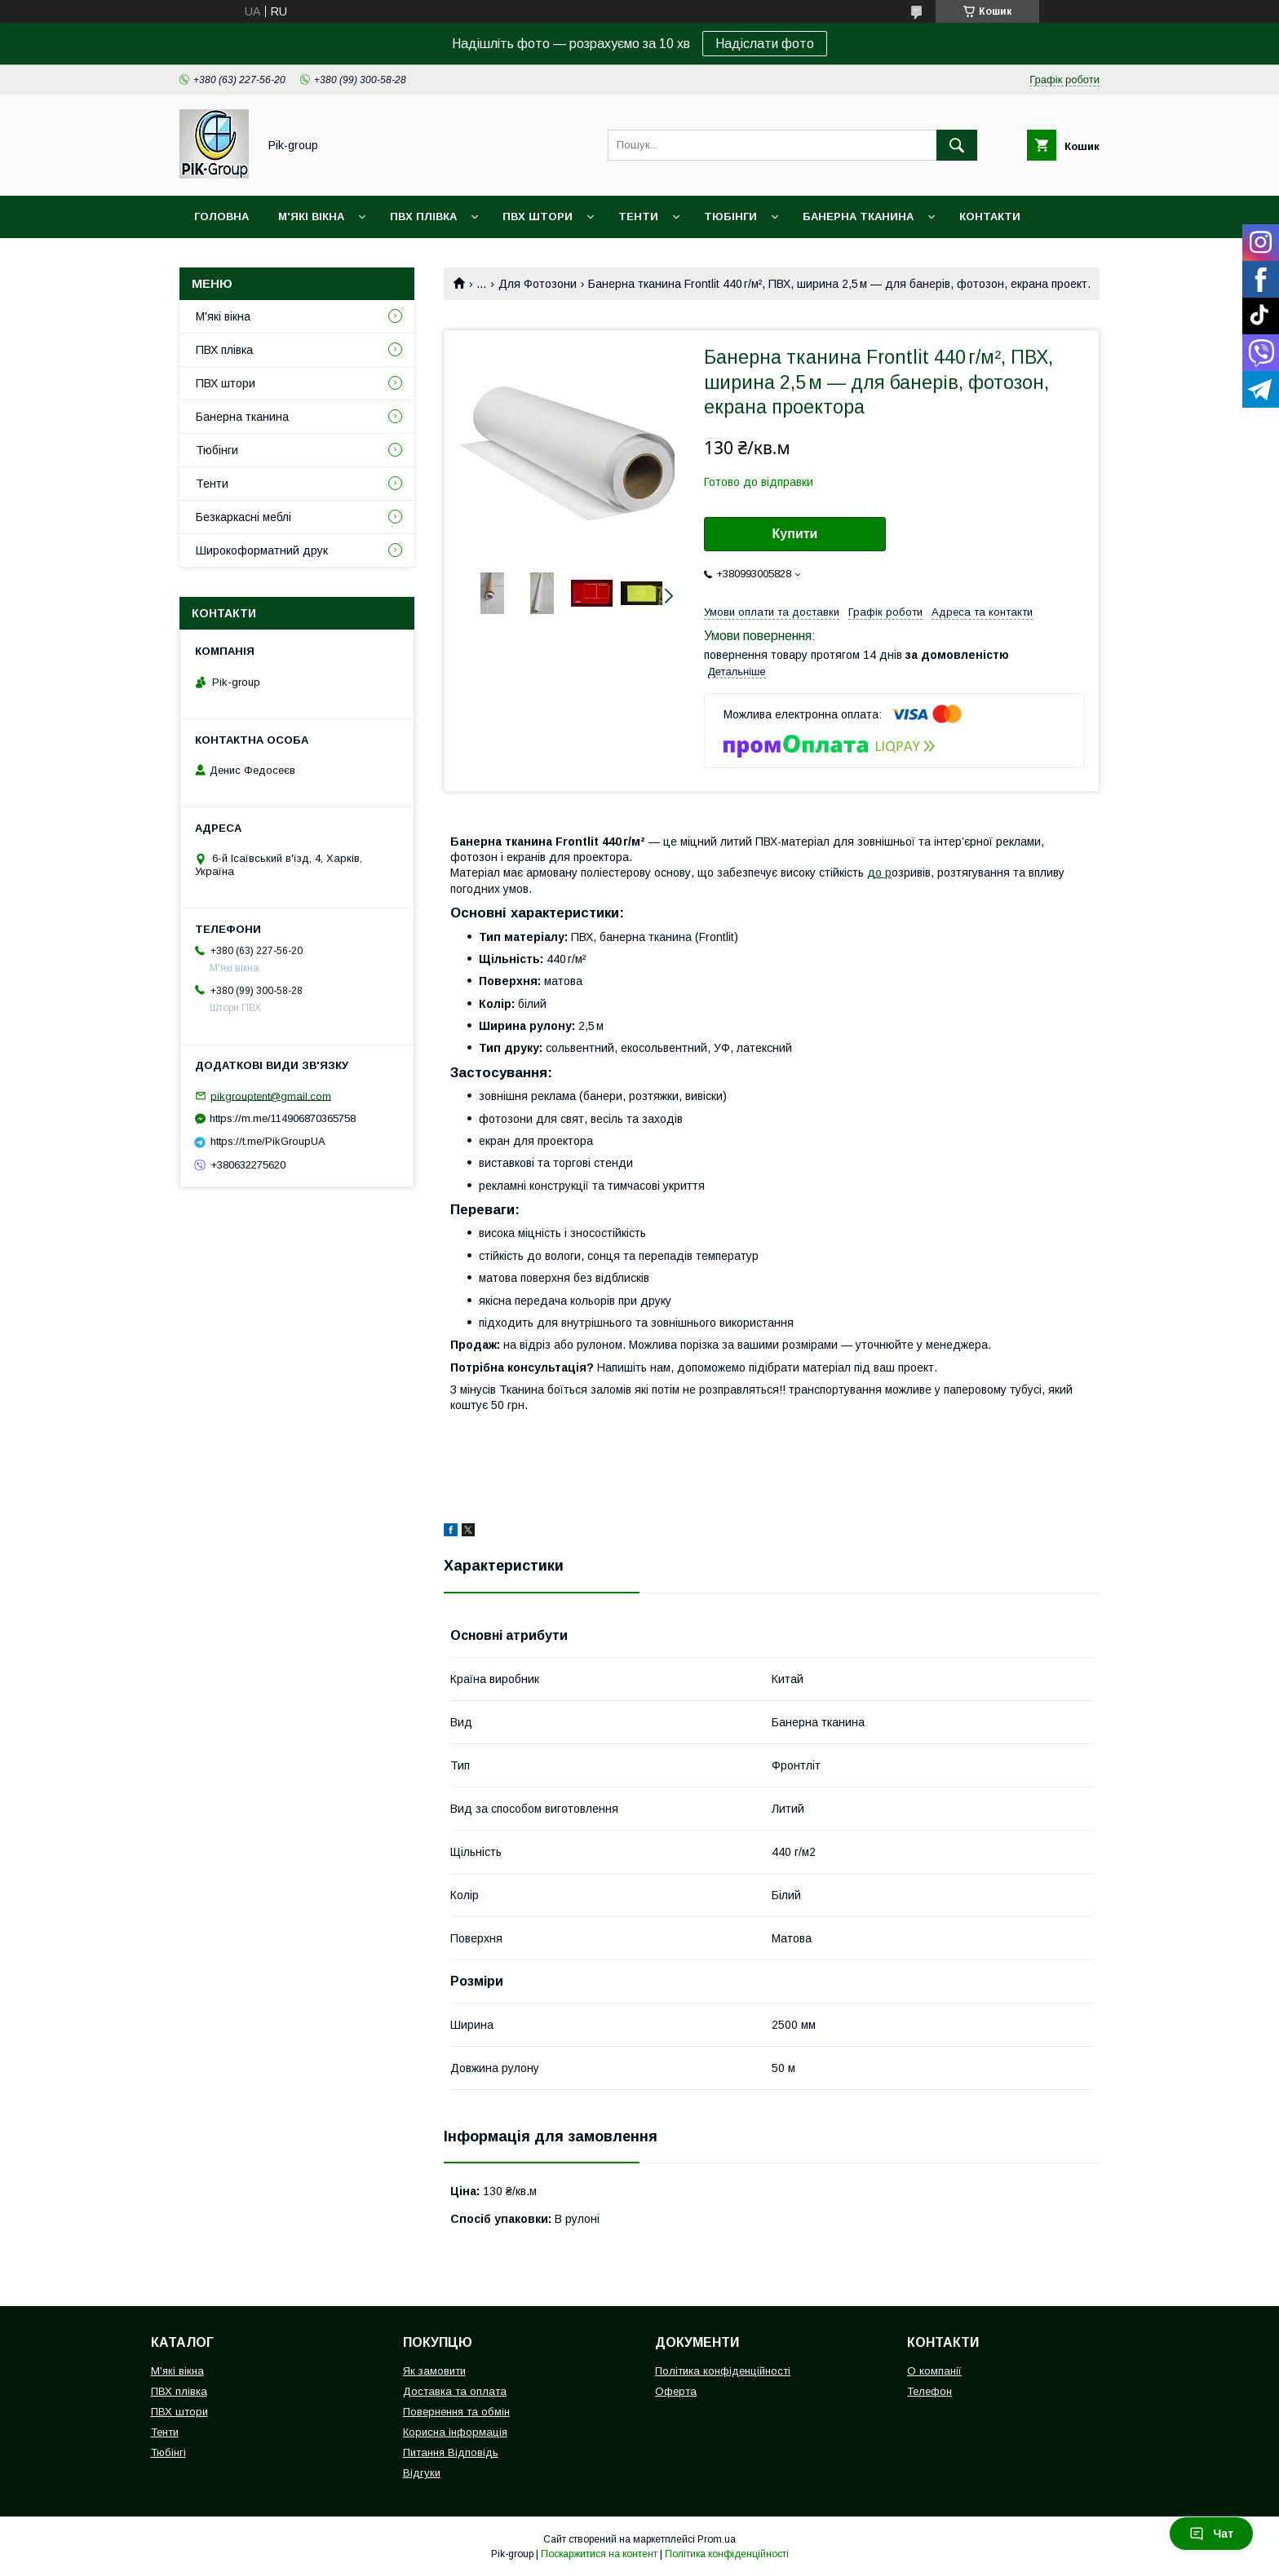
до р (879, 872)
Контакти (989, 216)
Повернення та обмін (456, 2412)
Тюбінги (730, 216)
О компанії (934, 2371)
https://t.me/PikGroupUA (267, 1141)
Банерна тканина (858, 216)
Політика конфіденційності (722, 2371)
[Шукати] (956, 145)
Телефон (929, 2391)
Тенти (638, 216)
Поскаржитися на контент (599, 2554)
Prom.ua (716, 2539)
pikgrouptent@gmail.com (270, 1095)
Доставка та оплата (455, 2391)
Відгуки (421, 2473)
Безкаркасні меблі (243, 517)
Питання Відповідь (450, 2452)
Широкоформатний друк (262, 550)
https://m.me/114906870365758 (283, 1118)
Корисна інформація (455, 2432)
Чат (1211, 2533)
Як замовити (434, 2371)
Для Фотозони (537, 283)
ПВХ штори (537, 216)
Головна (221, 216)
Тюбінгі (168, 2452)
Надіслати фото (764, 44)
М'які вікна (311, 216)
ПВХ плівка (423, 216)
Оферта (676, 2391)
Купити (795, 534)
